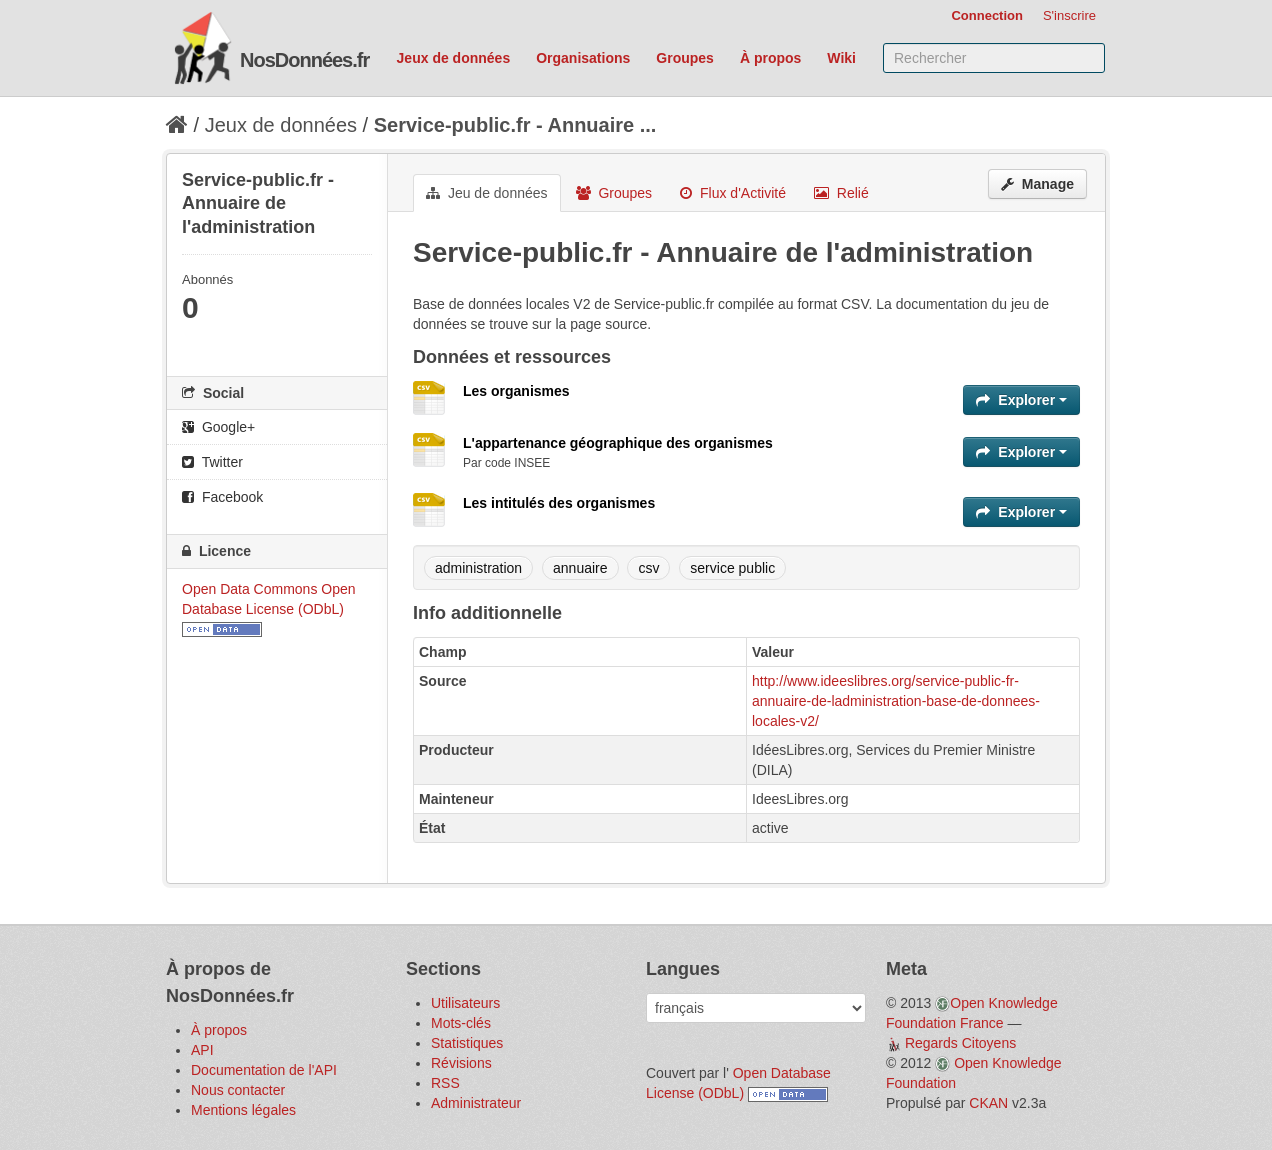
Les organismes (516, 391)
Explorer (1021, 400)
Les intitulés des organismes (559, 503)
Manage (1037, 184)
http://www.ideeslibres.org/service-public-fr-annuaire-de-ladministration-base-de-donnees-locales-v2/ (896, 701)
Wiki (841, 58)
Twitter (212, 462)
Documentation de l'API (264, 1070)
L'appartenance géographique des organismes (618, 443)
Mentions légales (243, 1110)
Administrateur (476, 1103)
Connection (987, 15)
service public (732, 568)
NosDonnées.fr (304, 60)
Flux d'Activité (733, 193)
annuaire (580, 568)
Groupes (685, 58)
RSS (445, 1083)
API (202, 1050)
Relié (841, 193)
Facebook (222, 497)
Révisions (461, 1063)
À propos (770, 58)
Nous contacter (238, 1090)
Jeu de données (487, 193)
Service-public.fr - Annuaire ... (515, 125)
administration (478, 568)
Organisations (583, 58)
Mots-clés (461, 1023)
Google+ (218, 427)
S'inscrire (1069, 15)
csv (648, 568)
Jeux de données (454, 58)
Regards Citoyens (960, 1043)
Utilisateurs (465, 1003)
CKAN (988, 1103)
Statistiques (467, 1043)
